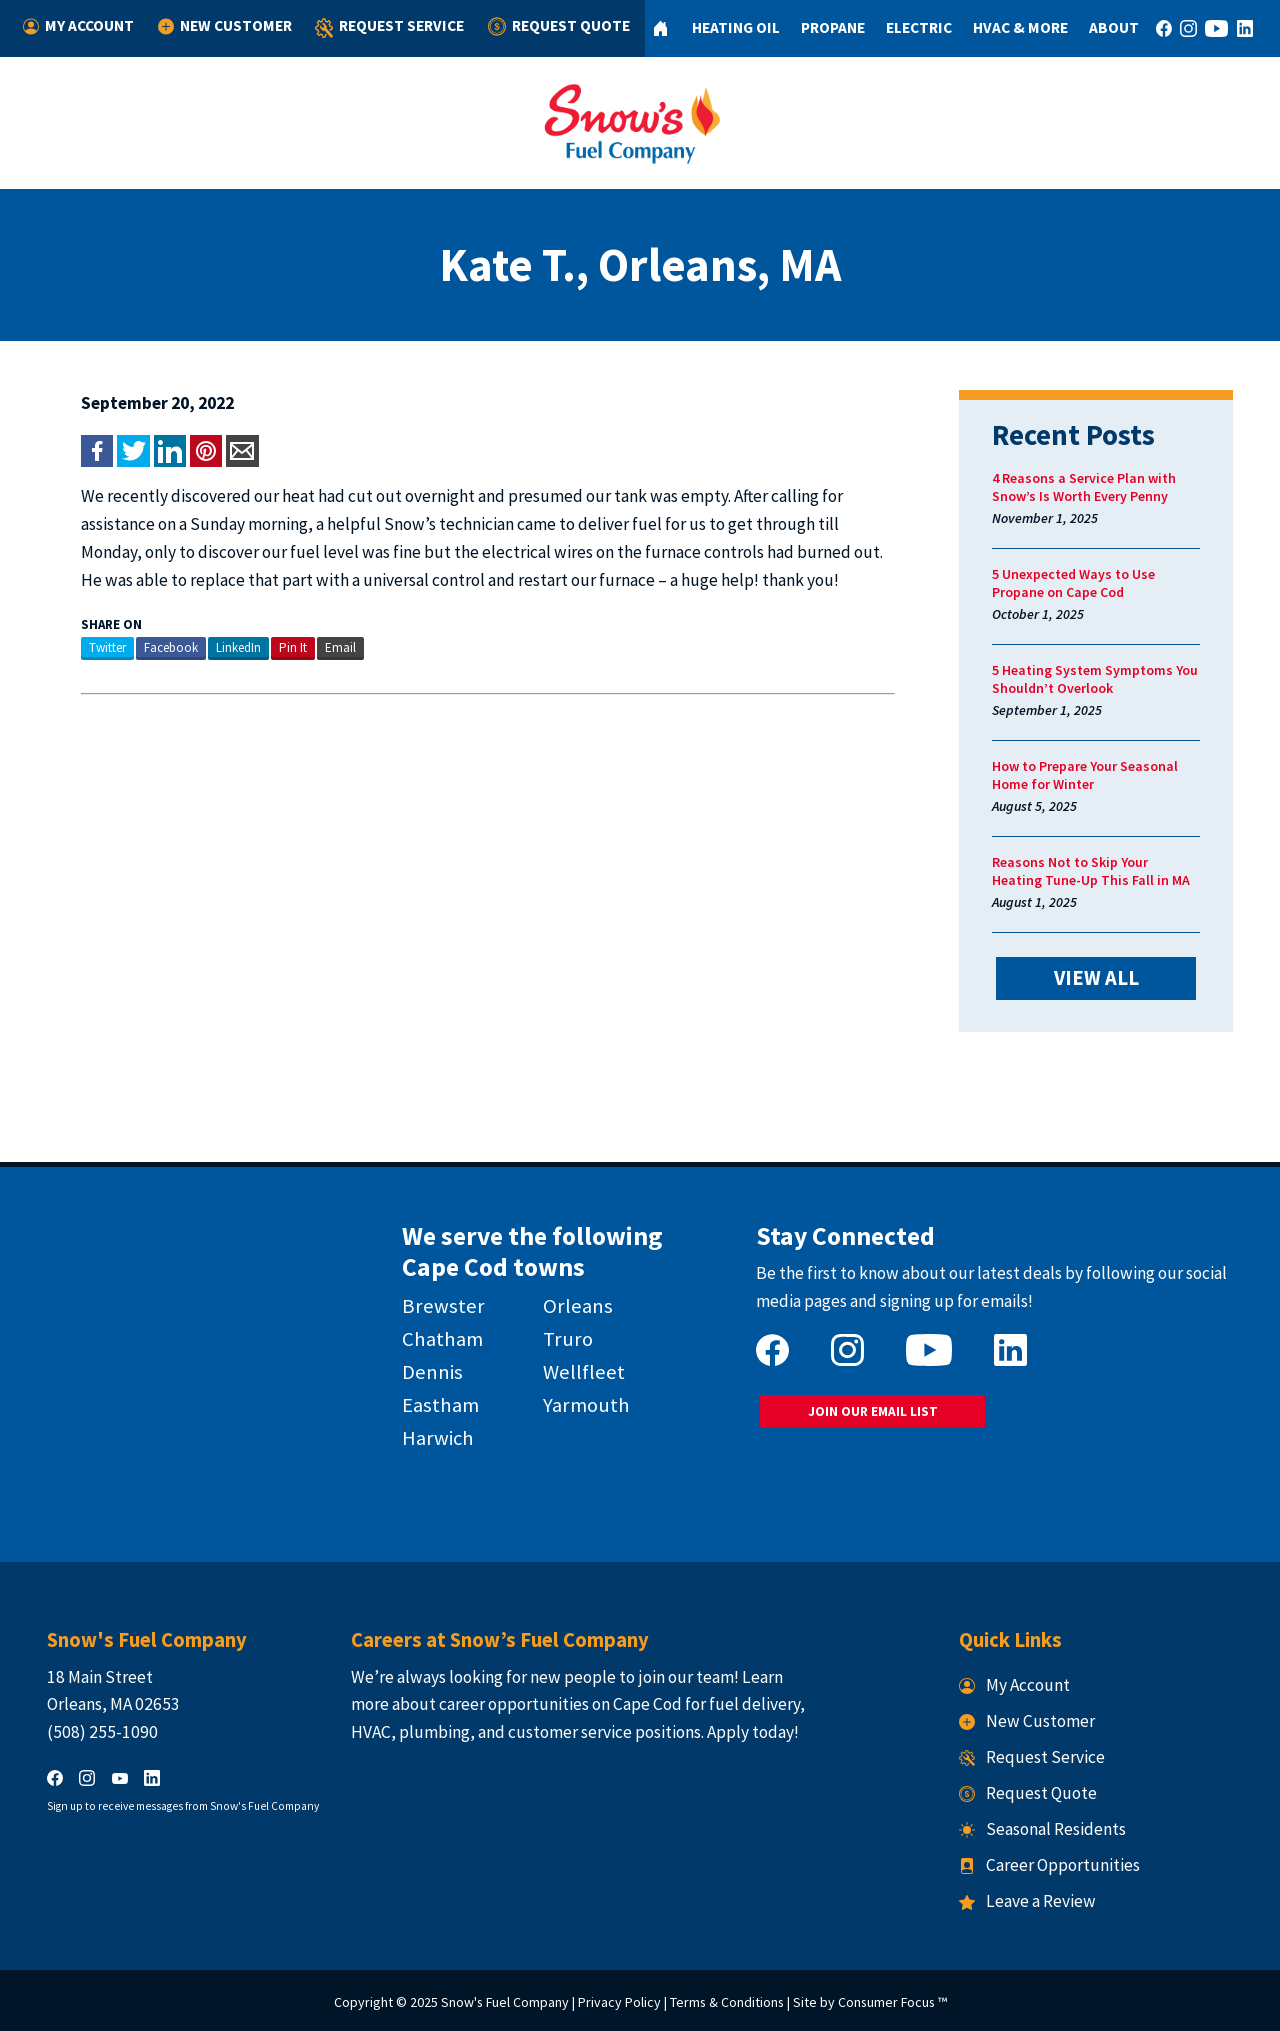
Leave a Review (1027, 1901)
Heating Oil (736, 27)
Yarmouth (586, 1405)
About (1114, 27)
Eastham (440, 1405)
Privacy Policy (619, 2002)
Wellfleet (584, 1372)
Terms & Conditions (727, 2002)
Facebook (171, 647)
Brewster (443, 1306)
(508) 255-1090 (102, 1732)
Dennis (432, 1372)
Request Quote (559, 26)
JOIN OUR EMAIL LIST (873, 1411)
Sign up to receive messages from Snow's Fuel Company (183, 1806)
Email (340, 647)
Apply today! (753, 1732)
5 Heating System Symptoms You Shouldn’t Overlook (1095, 679)
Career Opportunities (1049, 1865)
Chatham (442, 1339)
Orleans (578, 1306)
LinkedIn (238, 647)
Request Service (389, 28)
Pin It (293, 647)
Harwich (438, 1438)
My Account (78, 26)
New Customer (225, 26)
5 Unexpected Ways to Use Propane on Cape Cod (1073, 583)
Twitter (107, 647)
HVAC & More (1020, 27)
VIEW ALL (1096, 978)
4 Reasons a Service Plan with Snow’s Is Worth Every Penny (1084, 487)
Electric (919, 27)
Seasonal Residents (1042, 1829)
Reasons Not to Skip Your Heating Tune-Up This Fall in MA (1091, 871)
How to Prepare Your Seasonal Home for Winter (1085, 775)
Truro (568, 1339)
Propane (833, 27)
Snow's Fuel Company (505, 2002)
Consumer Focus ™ (892, 2002)
